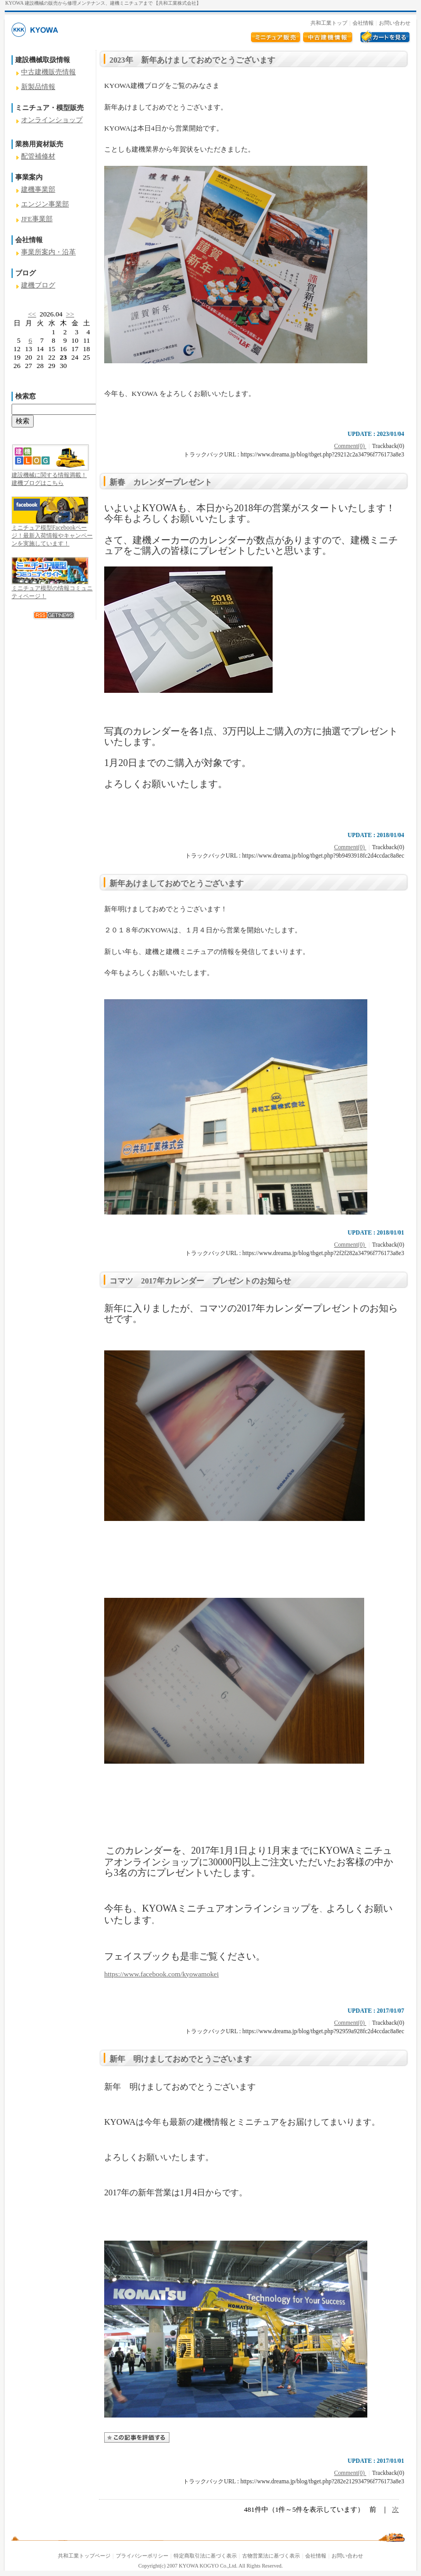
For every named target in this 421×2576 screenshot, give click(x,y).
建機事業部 (38, 189)
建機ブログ (38, 285)
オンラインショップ (52, 120)
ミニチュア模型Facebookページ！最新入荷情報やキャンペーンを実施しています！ (52, 535)
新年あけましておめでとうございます (176, 883)
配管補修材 (38, 156)
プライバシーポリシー (142, 2556)
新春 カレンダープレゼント (160, 482)
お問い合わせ (394, 23)
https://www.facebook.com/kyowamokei (161, 1974)
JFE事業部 (37, 219)
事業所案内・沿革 (48, 252)
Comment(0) (350, 446)
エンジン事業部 (45, 204)
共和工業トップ (328, 23)
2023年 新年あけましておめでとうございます (192, 60)
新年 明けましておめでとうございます (180, 2059)
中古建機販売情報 (48, 72)
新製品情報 (38, 87)
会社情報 (363, 23)
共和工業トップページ (84, 2556)
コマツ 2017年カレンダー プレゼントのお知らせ (200, 1281)
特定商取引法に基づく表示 (205, 2556)
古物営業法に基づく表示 (271, 2556)
